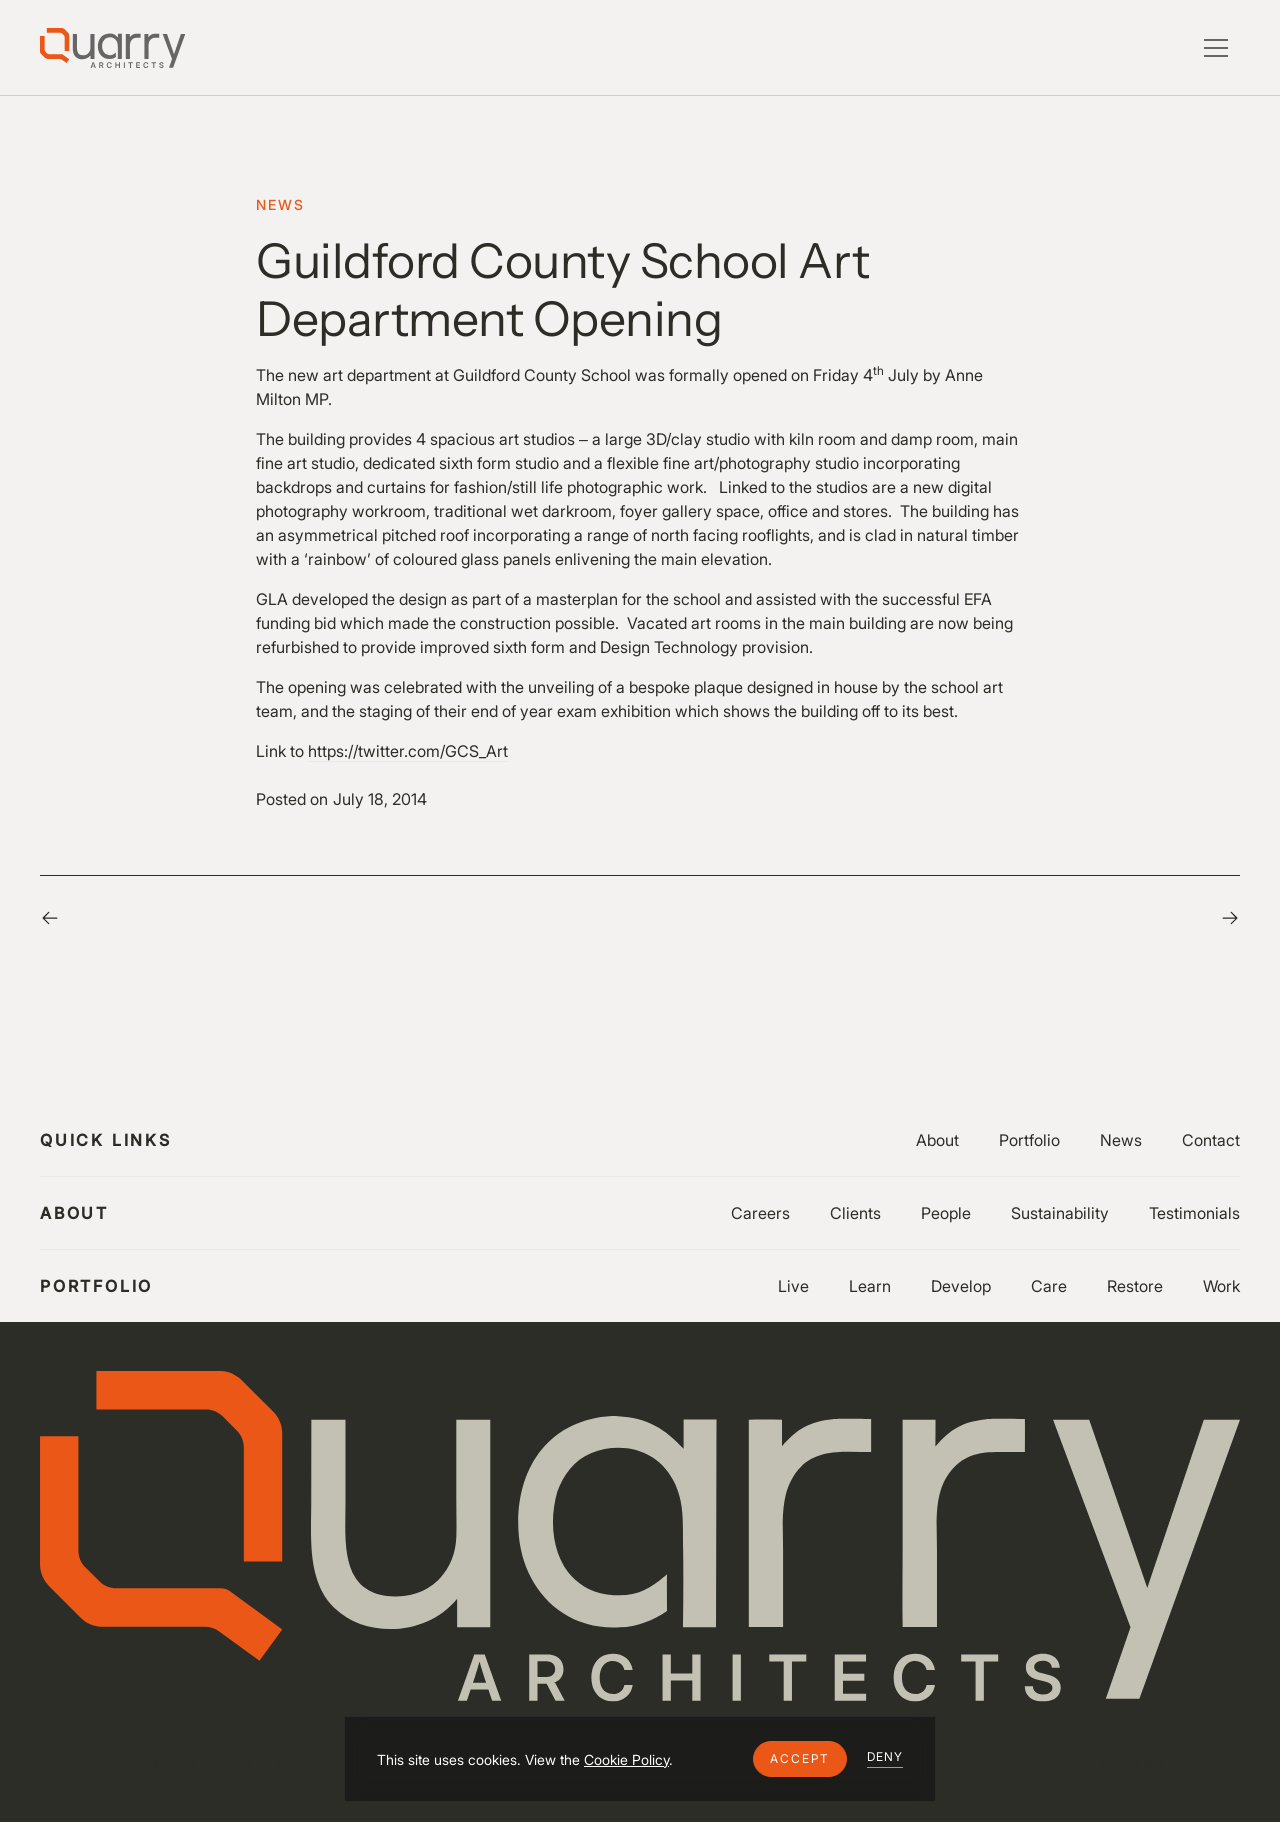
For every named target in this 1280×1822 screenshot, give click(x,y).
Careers (760, 1213)
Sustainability (1060, 1213)
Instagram (1131, 1762)
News (1121, 1140)
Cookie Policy (626, 1759)
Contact (1211, 1140)
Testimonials (1194, 1213)
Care (1049, 1286)
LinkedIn (1213, 1762)
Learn (870, 1286)
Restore (1135, 1286)
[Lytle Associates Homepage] (112, 48)
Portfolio (1029, 1140)
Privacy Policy (84, 1762)
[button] (800, 1759)
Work (1221, 1286)
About (937, 1140)
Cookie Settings (202, 1762)
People (946, 1213)
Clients (855, 1213)
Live (793, 1286)
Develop (961, 1286)
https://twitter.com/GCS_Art (408, 751)
